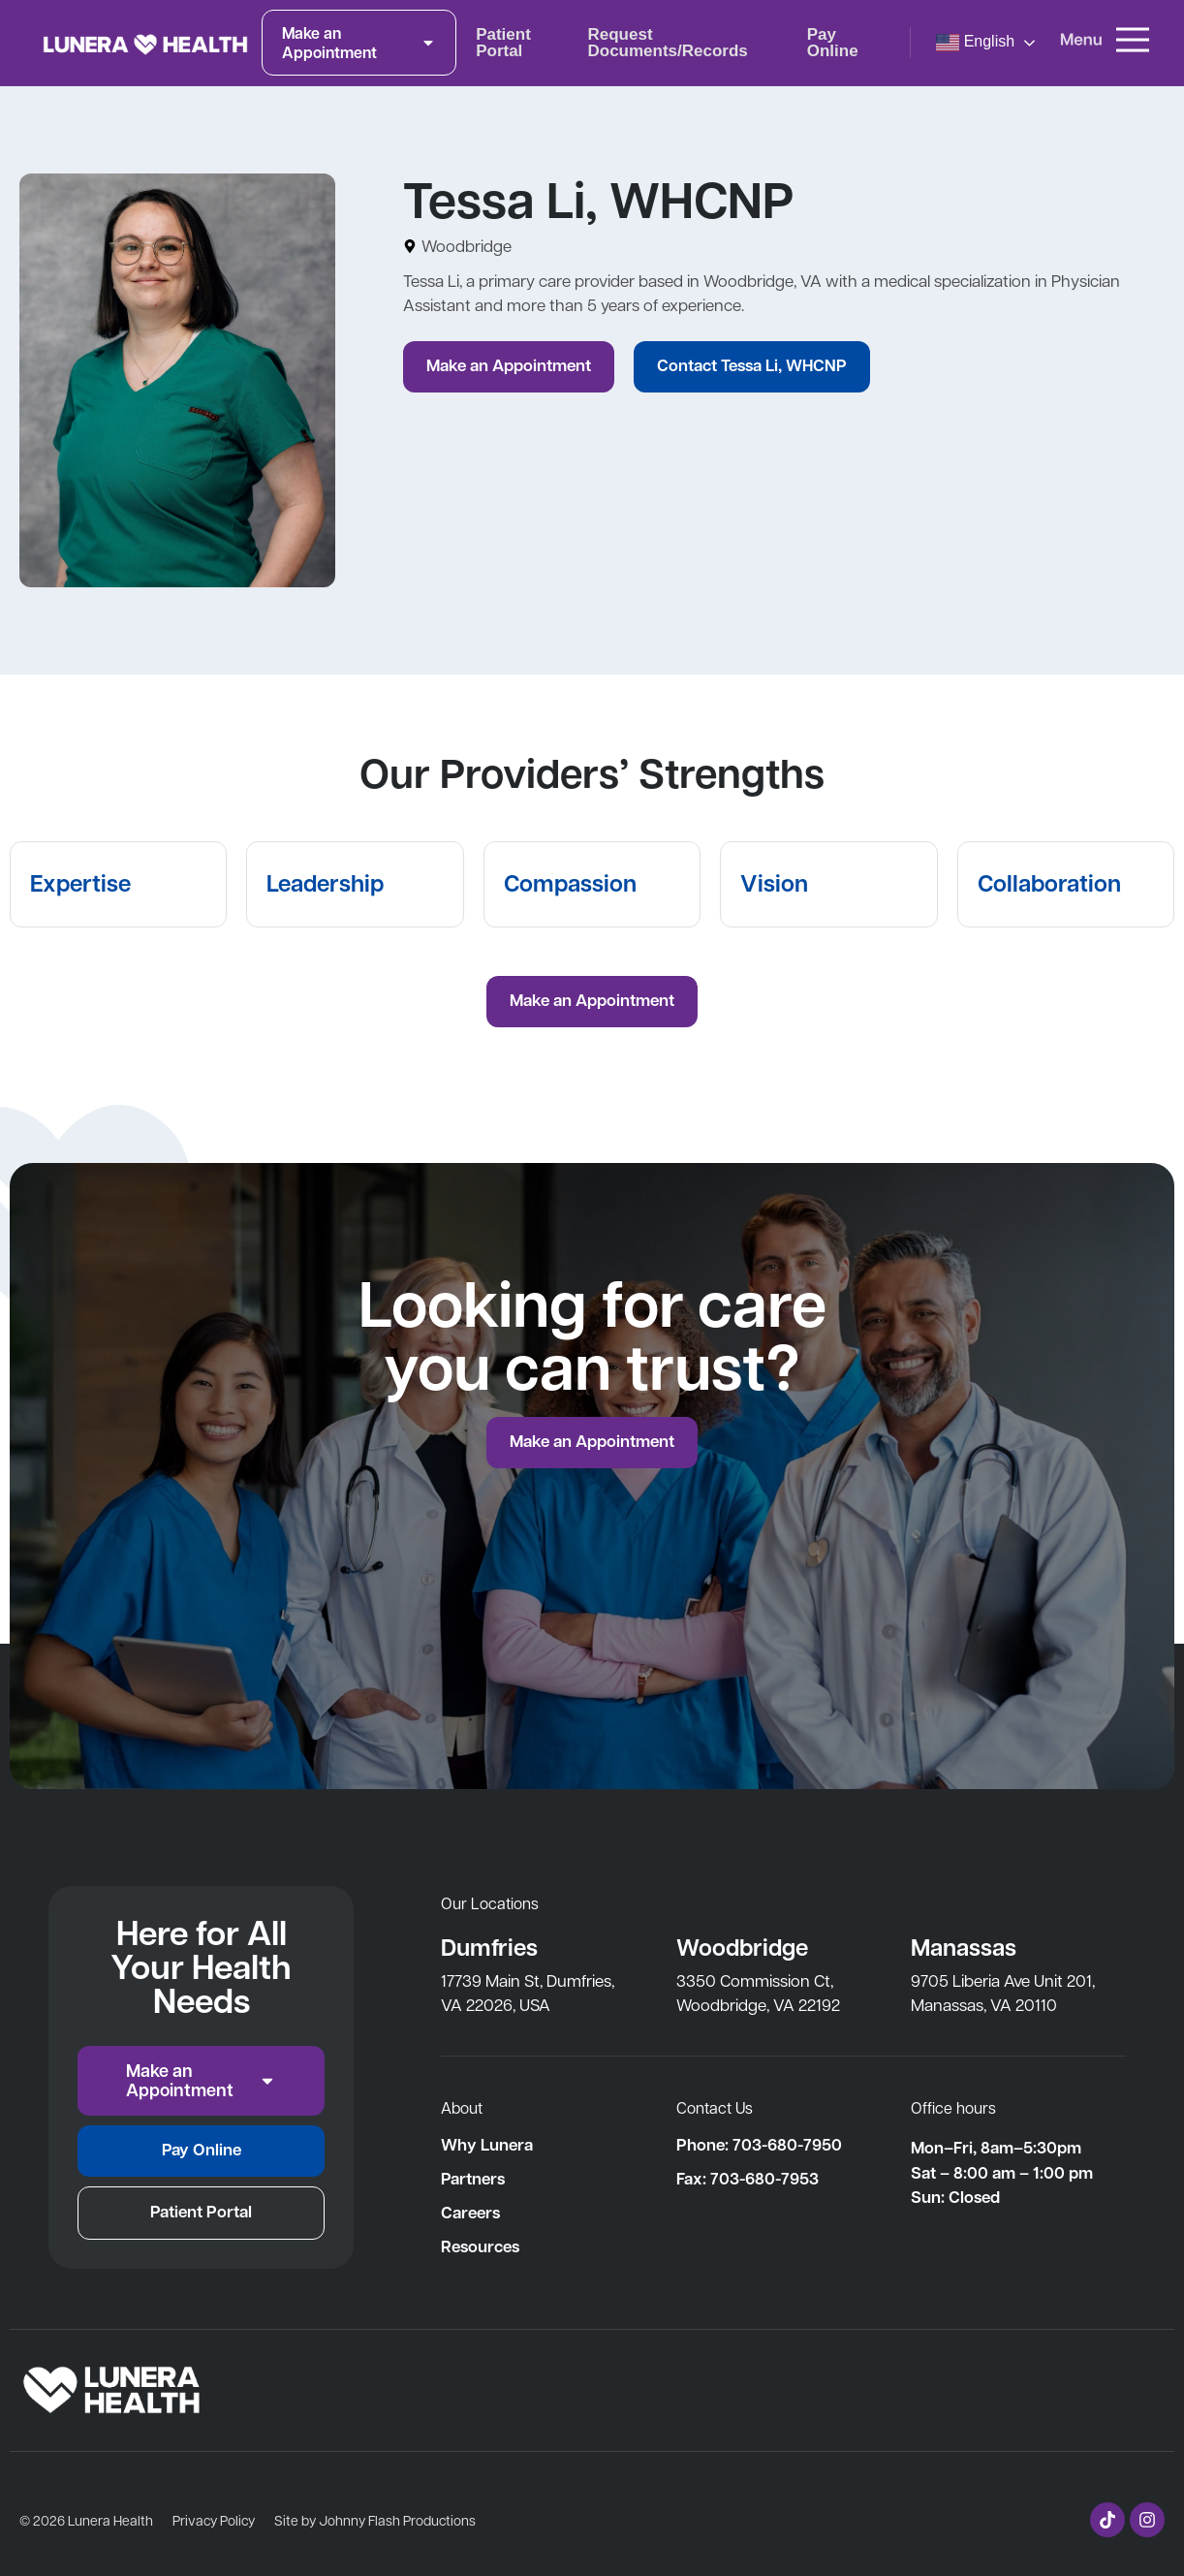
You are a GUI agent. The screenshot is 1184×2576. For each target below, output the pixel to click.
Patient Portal (503, 42)
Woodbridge (742, 1947)
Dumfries (489, 1947)
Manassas (963, 1947)
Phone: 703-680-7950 (759, 2144)
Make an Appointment (359, 42)
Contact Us (714, 2107)
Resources (480, 2246)
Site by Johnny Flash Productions (375, 2520)
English (975, 42)
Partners (473, 2178)
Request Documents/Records (667, 42)
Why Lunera (487, 2144)
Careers (470, 2212)
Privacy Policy (213, 2520)
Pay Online (832, 42)
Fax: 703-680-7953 (747, 2178)
